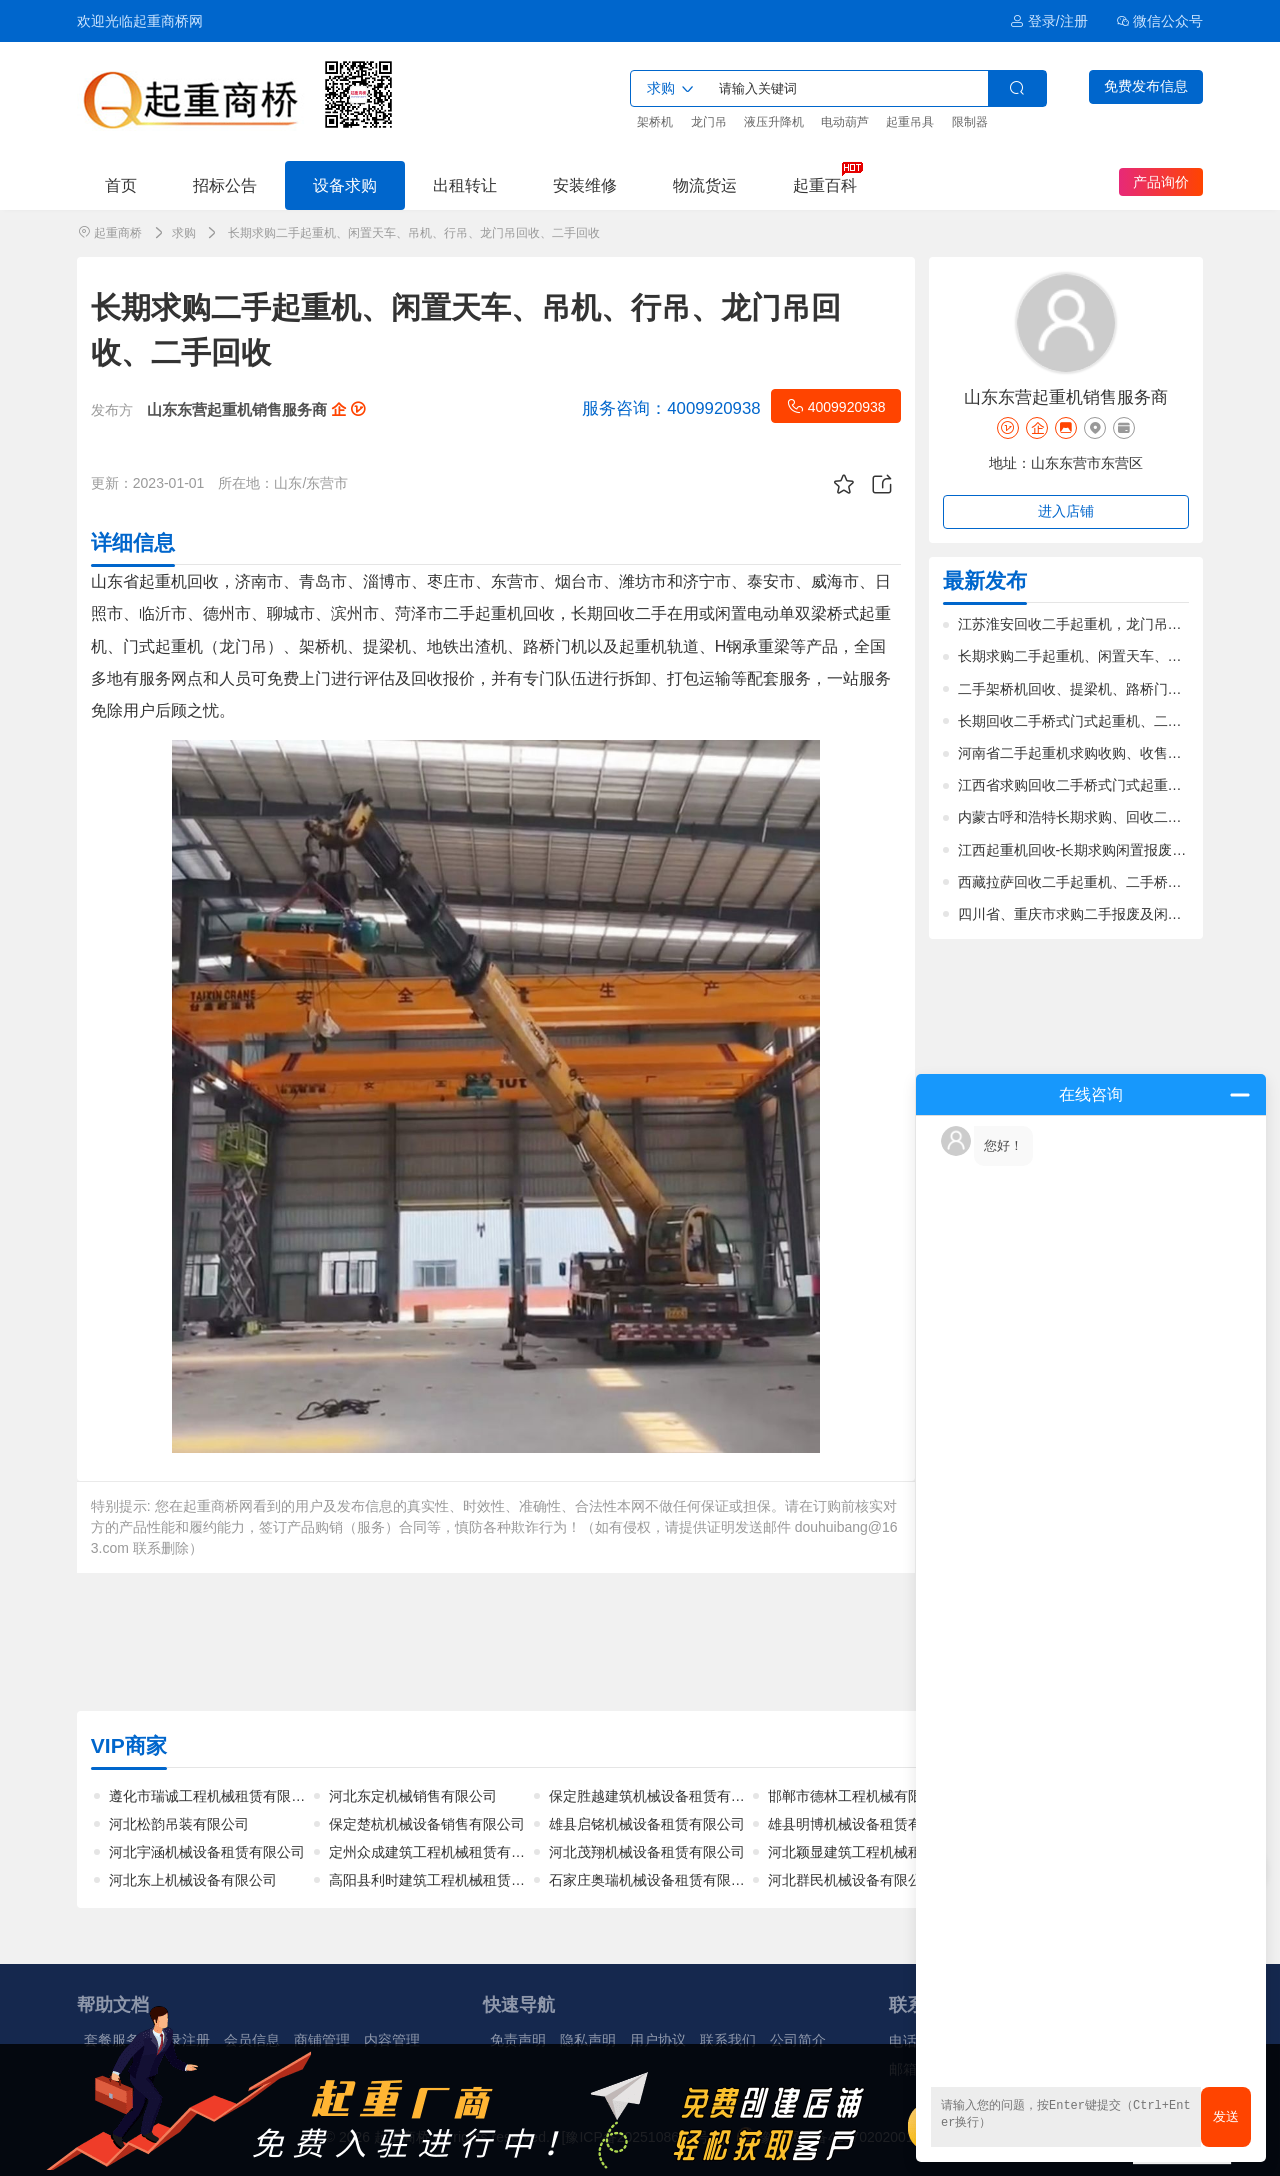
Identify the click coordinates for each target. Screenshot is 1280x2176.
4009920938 (836, 406)
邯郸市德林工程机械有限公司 (859, 1796)
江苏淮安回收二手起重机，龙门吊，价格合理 (1098, 624)
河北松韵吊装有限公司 (179, 1824)
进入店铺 (1066, 511)
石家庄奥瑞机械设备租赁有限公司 (654, 1880)
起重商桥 (118, 233)
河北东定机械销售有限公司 (413, 1796)
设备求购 (345, 185)
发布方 (112, 410)
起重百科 (825, 185)
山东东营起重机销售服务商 (256, 409)
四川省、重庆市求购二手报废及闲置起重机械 (1098, 914)
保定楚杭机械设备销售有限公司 (427, 1824)
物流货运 (705, 185)
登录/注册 (1048, 21)
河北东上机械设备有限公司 (193, 1880)
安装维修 (585, 185)
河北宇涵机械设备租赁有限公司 (207, 1852)
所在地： (246, 483)
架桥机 (655, 122)
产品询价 (1161, 182)
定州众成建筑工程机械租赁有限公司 (441, 1852)
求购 (184, 233)
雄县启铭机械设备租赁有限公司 (647, 1824)
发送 (1226, 2116)
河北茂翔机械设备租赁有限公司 (647, 1852)
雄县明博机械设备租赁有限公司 (866, 1824)
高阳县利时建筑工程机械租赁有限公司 (448, 1880)
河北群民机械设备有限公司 (852, 1880)
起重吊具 (910, 122)
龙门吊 (709, 122)
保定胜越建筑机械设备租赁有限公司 (661, 1796)
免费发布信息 (1146, 86)
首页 (121, 185)
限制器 (970, 122)
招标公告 (225, 185)
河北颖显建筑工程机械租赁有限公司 (880, 1852)
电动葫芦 (845, 122)
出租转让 (465, 185)
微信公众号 (1160, 21)
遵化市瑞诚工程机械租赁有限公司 (214, 1796)
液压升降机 (774, 122)
